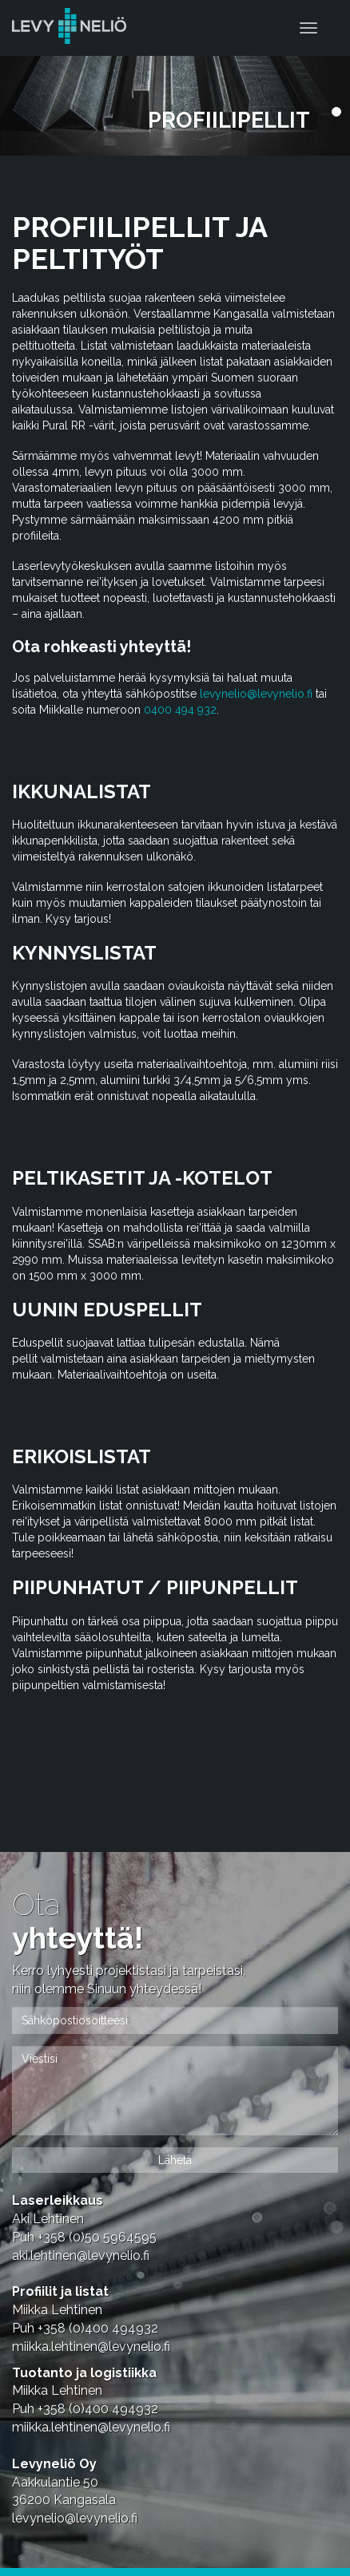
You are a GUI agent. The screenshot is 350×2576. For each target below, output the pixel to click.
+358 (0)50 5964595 (97, 2237)
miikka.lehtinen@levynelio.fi (91, 2346)
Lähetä (175, 2160)
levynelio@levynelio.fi (256, 693)
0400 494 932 (180, 709)
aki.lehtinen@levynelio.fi (80, 2255)
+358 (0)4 (98, 2328)
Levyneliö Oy (54, 2463)
